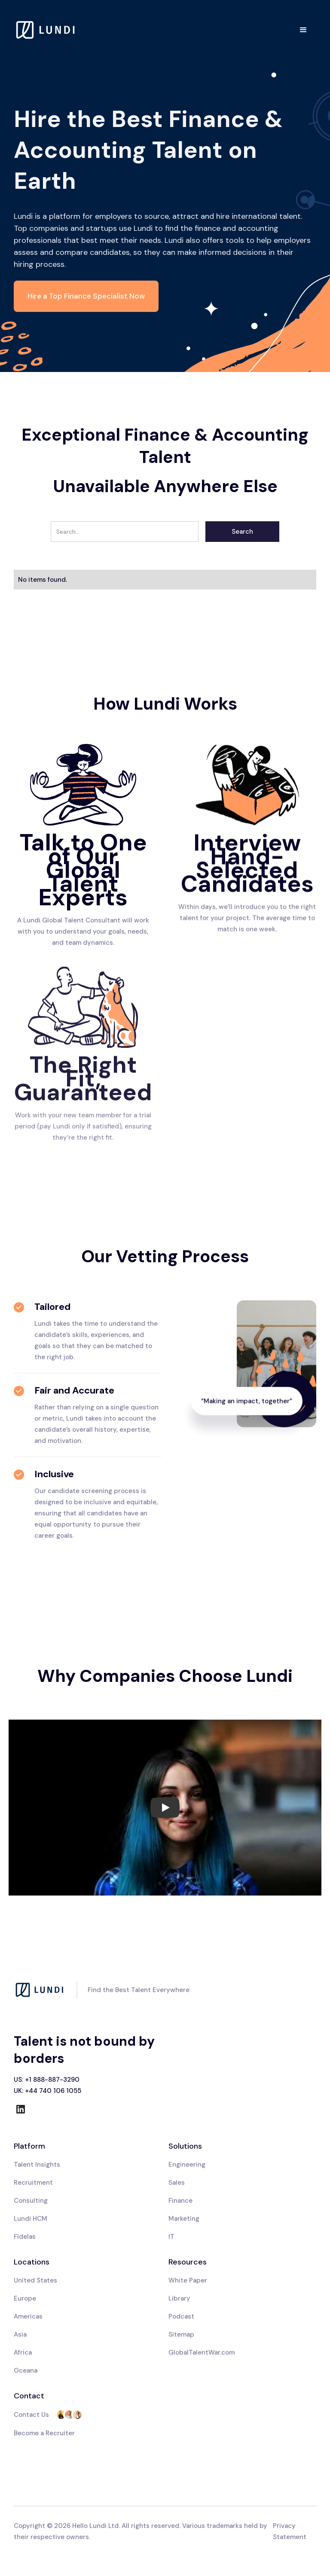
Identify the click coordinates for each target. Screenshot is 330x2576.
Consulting (31, 2200)
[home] (46, 29)
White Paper (187, 2280)
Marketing (183, 2218)
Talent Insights (37, 2164)
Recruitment (33, 2182)
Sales (176, 2182)
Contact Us (31, 2414)
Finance (180, 2200)
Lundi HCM (30, 2218)
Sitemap (181, 2334)
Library (179, 2298)
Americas (28, 2316)
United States (35, 2280)
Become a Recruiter (44, 2433)
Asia (20, 2334)
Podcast (181, 2316)
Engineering (186, 2164)
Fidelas (25, 2236)
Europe (25, 2298)
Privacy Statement (289, 2531)
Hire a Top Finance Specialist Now (86, 296)
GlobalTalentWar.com (201, 2352)
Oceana (25, 2370)
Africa (23, 2352)
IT (171, 2236)
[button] (303, 30)
